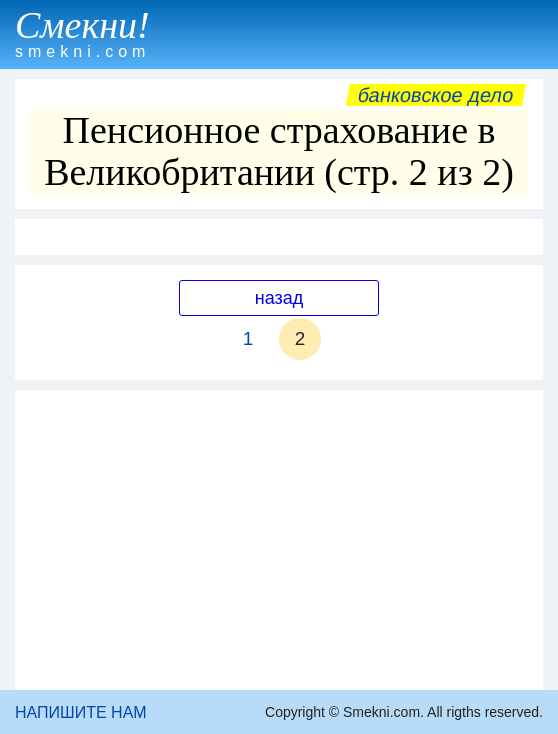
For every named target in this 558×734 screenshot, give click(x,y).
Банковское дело (435, 95)
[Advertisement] (279, 540)
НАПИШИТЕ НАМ (81, 712)
